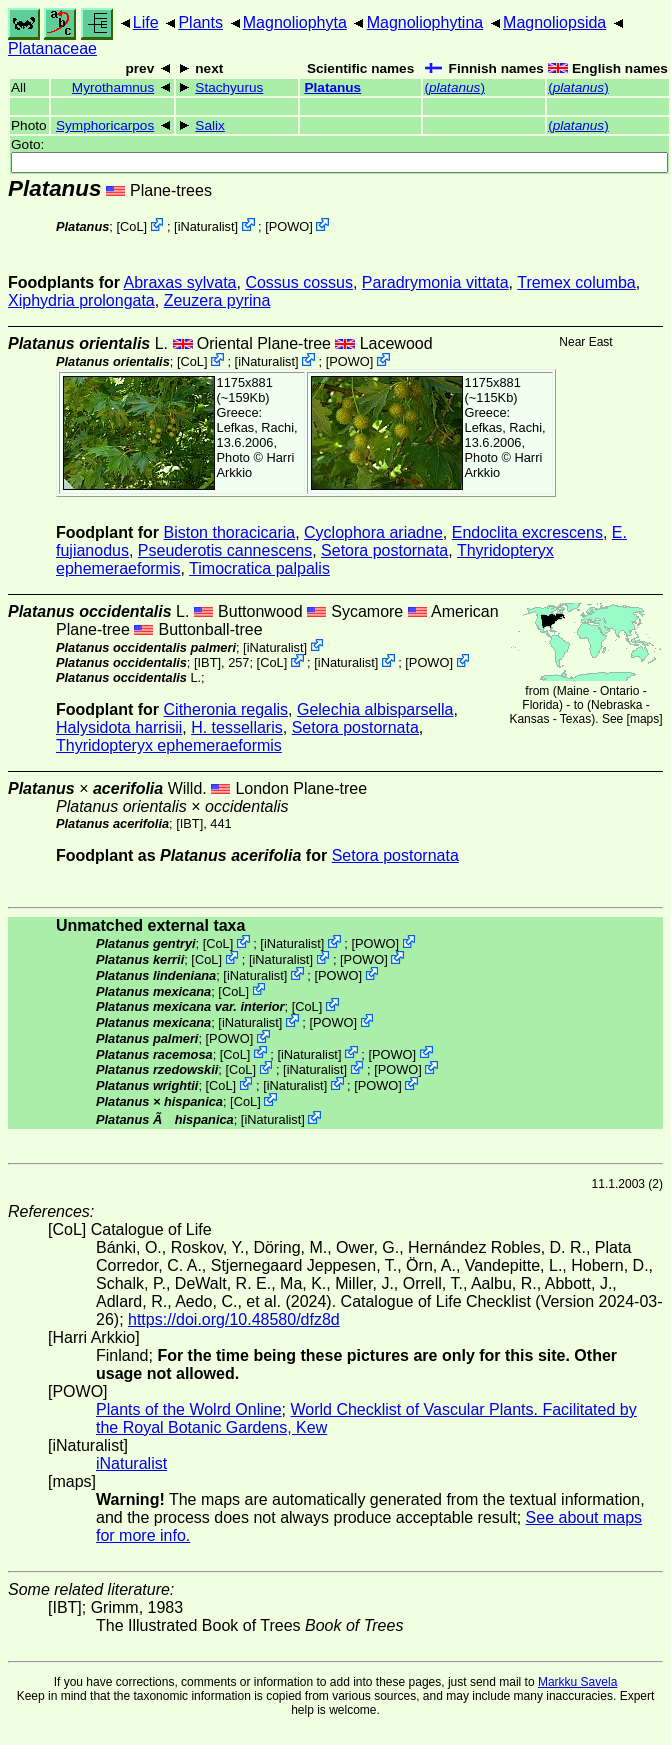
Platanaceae (52, 48)
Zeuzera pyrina (217, 300)
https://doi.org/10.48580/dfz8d (234, 1319)
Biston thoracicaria (230, 532)
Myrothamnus (113, 87)
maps (644, 719)
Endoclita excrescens (527, 532)
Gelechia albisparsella (375, 709)
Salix (209, 125)
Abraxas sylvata (180, 282)
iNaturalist (206, 226)
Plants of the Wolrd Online (189, 1409)
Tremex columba (576, 282)
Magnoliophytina (425, 22)
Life (146, 22)
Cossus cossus (299, 282)
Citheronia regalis (226, 709)
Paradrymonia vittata (435, 282)
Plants (200, 22)
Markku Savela (577, 1682)
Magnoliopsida (554, 22)
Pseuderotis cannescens (225, 550)
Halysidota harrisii (119, 727)
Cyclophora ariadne (373, 532)
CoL (131, 226)
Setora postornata (384, 550)
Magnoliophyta (295, 22)
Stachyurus (229, 87)
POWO (289, 226)
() (454, 87)
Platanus (332, 87)
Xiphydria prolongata (81, 300)
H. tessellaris (237, 727)
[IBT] (207, 662)
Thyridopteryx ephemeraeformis (169, 745)
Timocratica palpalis (259, 568)
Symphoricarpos (105, 125)
